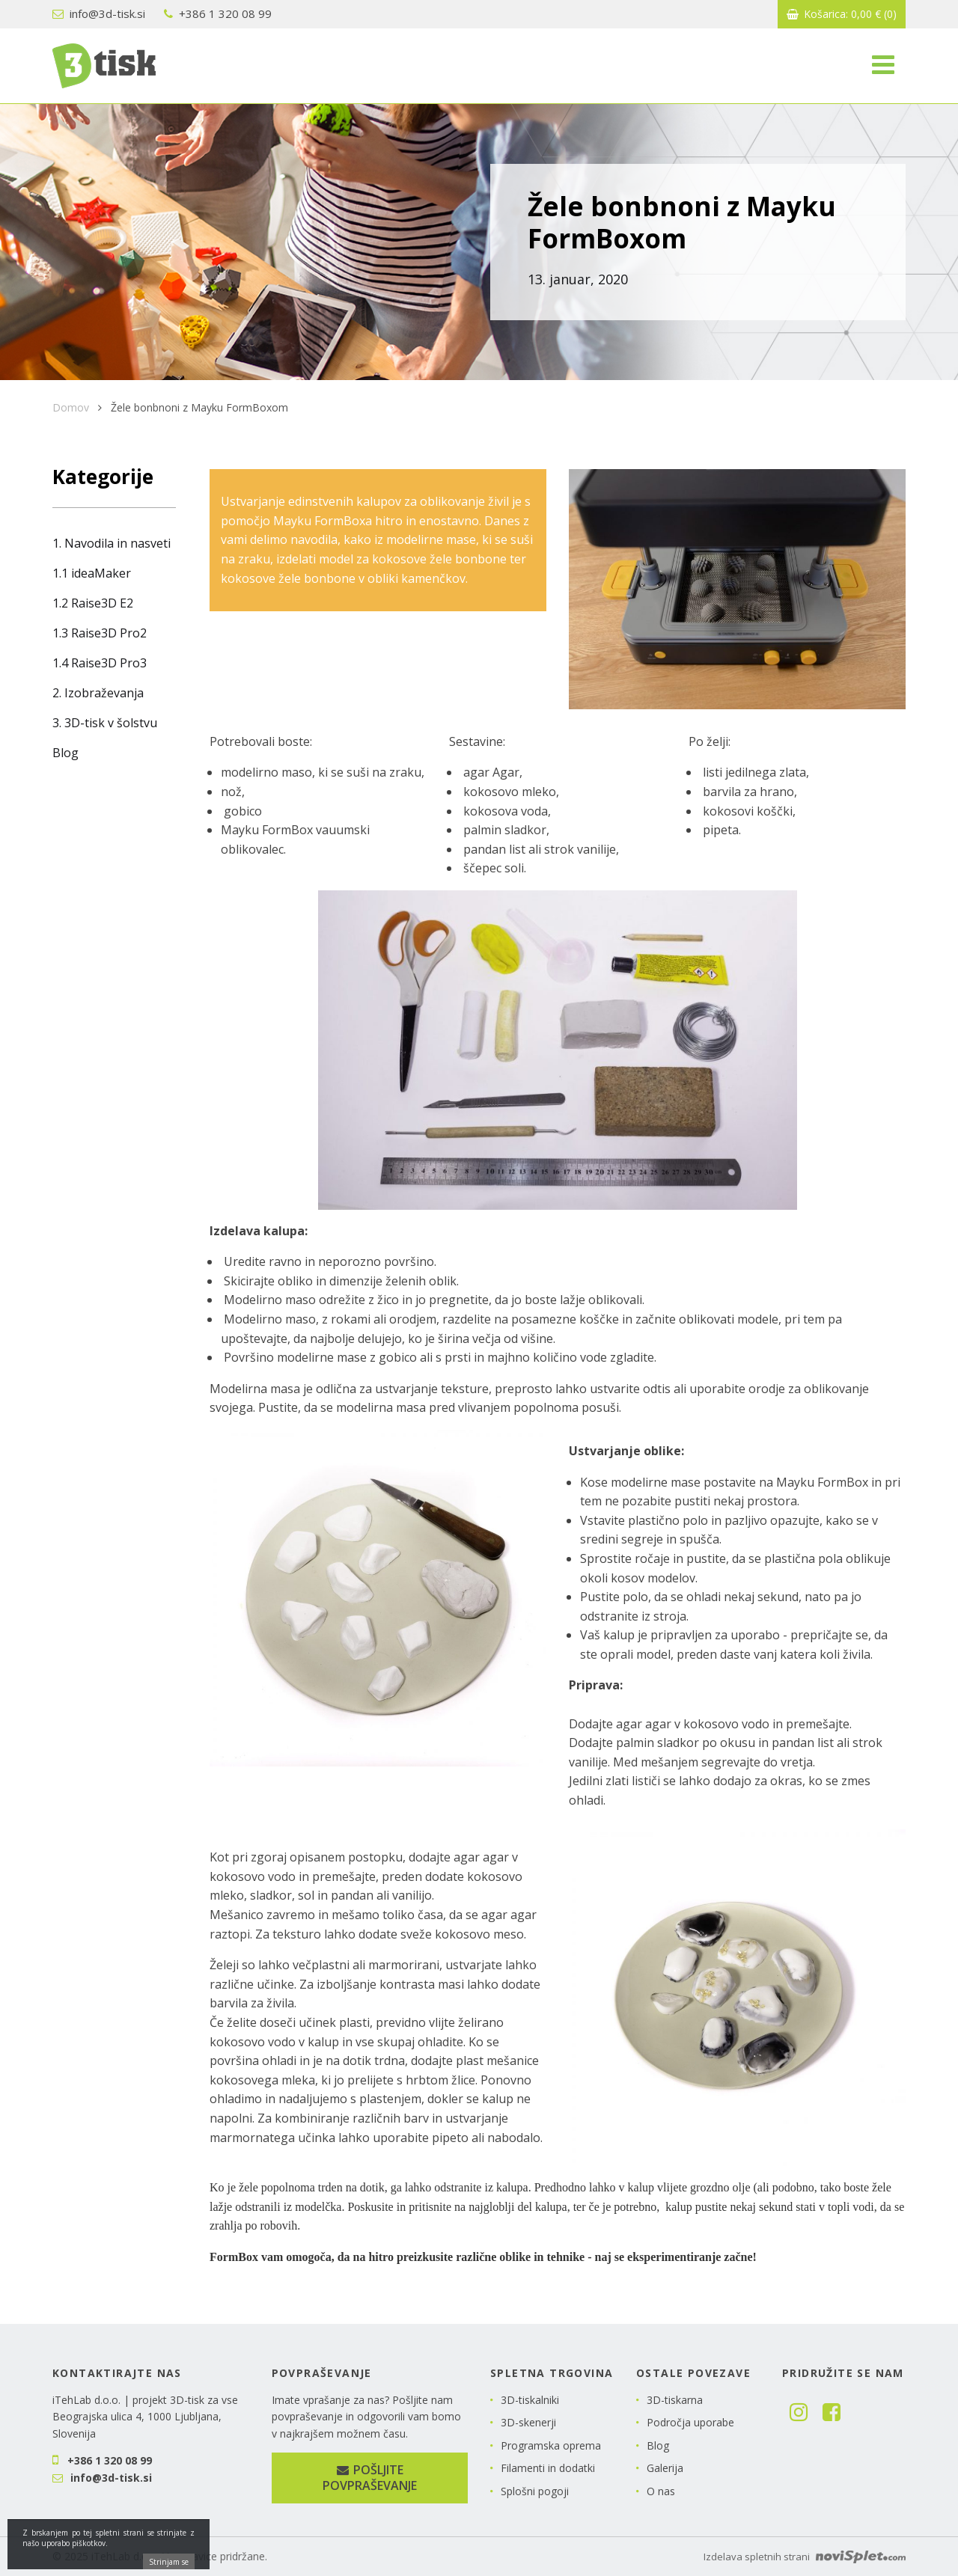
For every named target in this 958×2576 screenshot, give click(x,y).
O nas (661, 2491)
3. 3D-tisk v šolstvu (104, 723)
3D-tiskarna (675, 2400)
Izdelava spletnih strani (805, 2556)
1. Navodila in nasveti (111, 543)
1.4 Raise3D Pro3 (99, 663)
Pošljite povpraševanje (370, 2478)
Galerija (665, 2468)
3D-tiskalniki (530, 2400)
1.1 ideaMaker (91, 573)
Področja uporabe (690, 2422)
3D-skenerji (528, 2422)
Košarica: (842, 14)
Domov (70, 407)
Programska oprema (551, 2445)
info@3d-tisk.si (98, 13)
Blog (65, 752)
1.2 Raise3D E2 (92, 603)
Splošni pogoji (535, 2491)
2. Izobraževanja (98, 693)
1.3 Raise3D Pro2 (99, 633)
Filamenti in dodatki (548, 2468)
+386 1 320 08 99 (218, 13)
